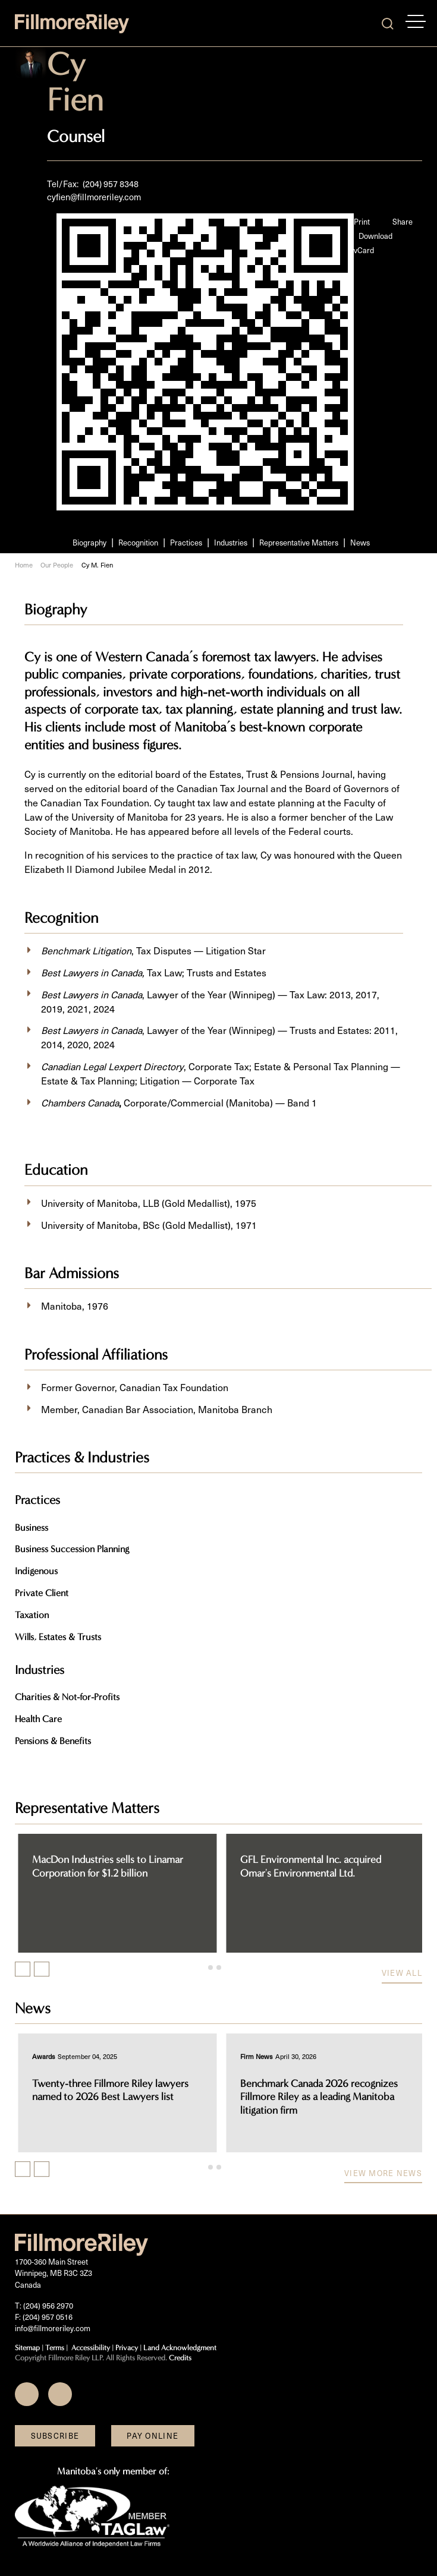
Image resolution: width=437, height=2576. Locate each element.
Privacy (126, 2347)
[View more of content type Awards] (40, 2056)
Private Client (41, 1592)
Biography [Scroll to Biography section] (89, 542)
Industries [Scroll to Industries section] (230, 542)
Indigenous (36, 1571)
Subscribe (55, 2435)
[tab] (210, 1967)
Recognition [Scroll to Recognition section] (138, 542)
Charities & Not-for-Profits (67, 1696)
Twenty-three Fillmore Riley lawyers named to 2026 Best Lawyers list (316, 2090)
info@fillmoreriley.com (52, 2328)
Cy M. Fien (97, 565)
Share (402, 221)
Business (31, 1527)
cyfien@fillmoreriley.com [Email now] (94, 196)
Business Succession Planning (72, 1549)
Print (362, 221)
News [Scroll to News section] (360, 542)
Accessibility (90, 2347)
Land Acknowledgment (179, 2347)
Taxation (32, 1614)
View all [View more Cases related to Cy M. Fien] (402, 1972)
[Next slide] (41, 1969)
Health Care (38, 1718)
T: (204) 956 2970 (44, 2305)
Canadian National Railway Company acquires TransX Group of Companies (109, 1866)
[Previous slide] (22, 1969)
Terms (54, 2347)
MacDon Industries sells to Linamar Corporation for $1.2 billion (313, 1866)
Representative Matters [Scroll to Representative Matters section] (298, 542)
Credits (180, 2357)
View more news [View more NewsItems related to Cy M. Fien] (383, 2172)
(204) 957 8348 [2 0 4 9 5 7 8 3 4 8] (111, 183)
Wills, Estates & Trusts (58, 1636)
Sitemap (27, 2347)
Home (24, 565)
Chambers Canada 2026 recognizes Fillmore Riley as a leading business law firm (112, 2097)
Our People (56, 565)
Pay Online (152, 2435)
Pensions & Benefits (53, 1740)
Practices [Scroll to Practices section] (186, 542)
